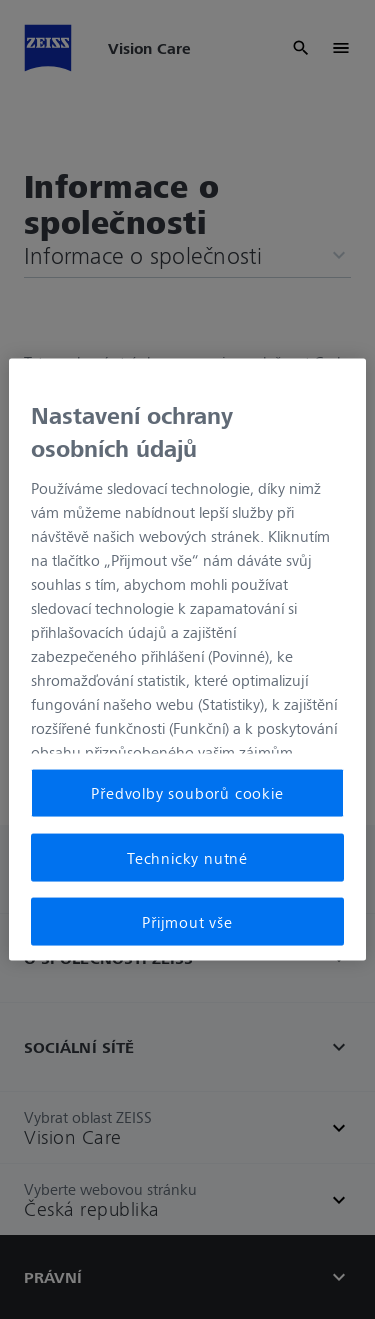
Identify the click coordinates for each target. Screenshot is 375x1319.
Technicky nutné (187, 857)
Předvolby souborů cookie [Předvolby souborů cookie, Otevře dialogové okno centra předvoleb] (187, 793)
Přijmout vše (187, 922)
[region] (187, 659)
